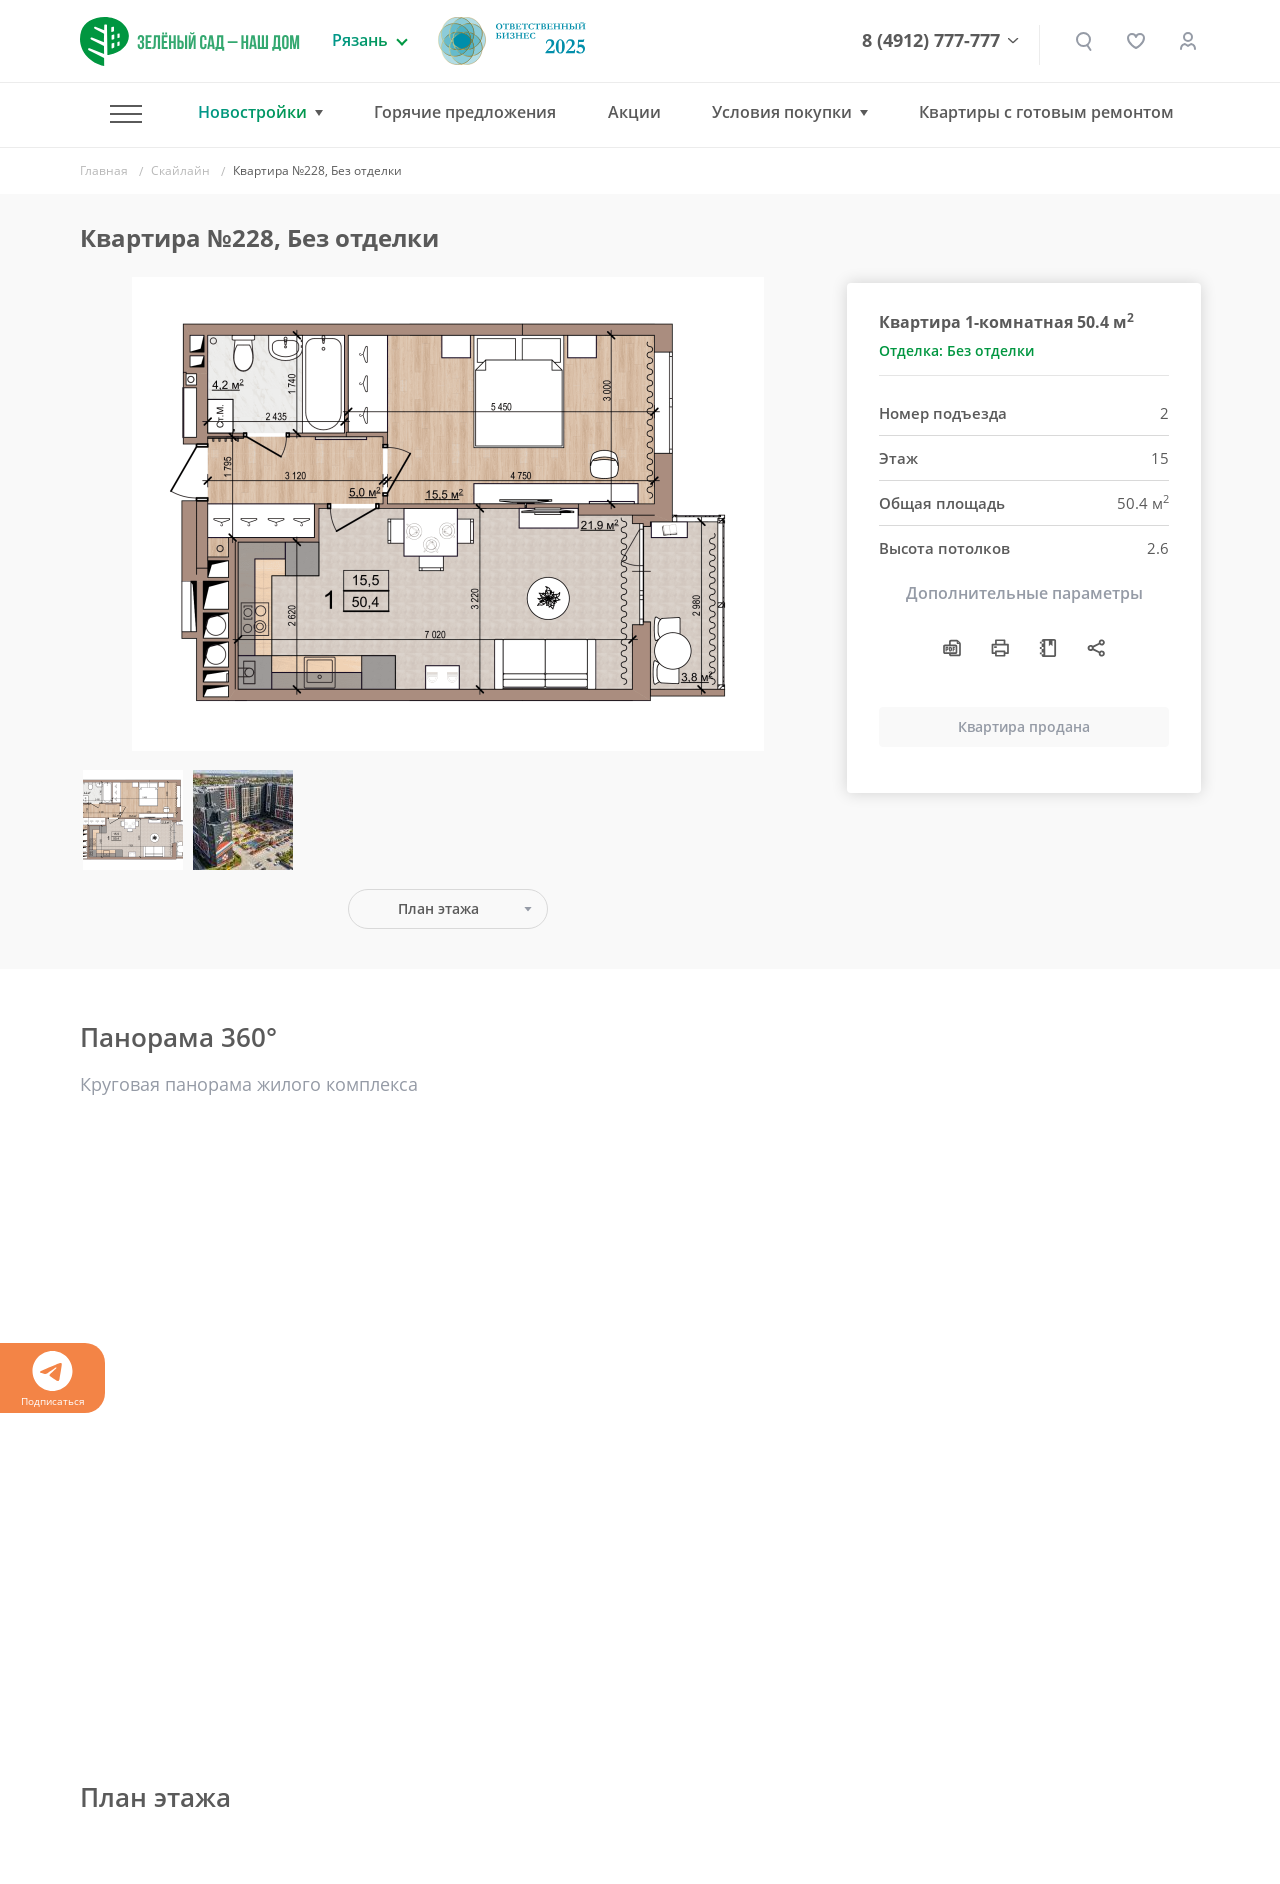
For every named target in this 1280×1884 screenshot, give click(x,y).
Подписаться (52, 1379)
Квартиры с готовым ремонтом (1046, 112)
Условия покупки (782, 112)
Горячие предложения (465, 112)
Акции (634, 112)
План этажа (438, 908)
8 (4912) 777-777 (931, 41)
